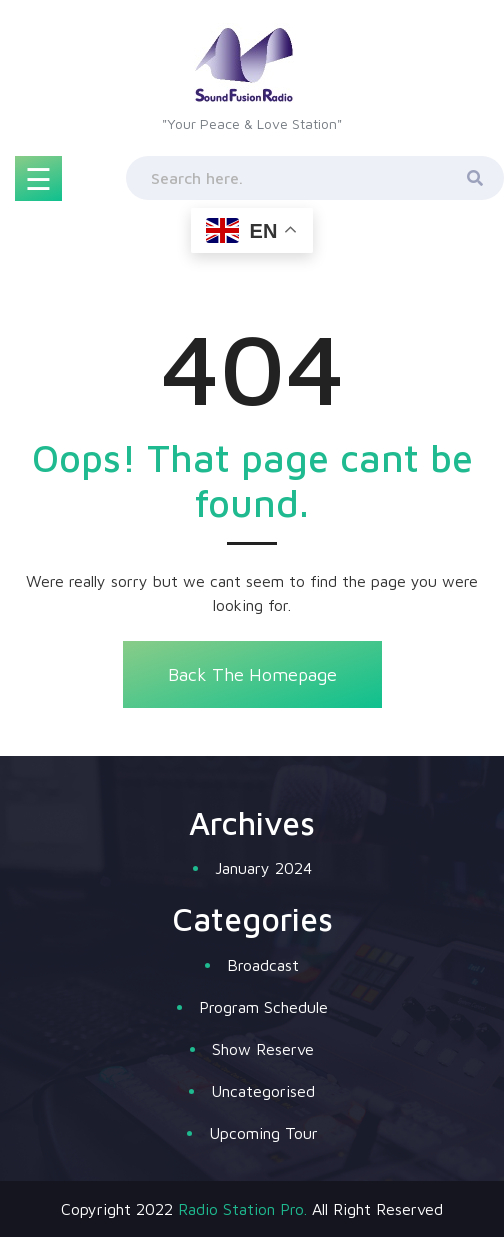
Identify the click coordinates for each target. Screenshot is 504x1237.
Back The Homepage (251, 674)
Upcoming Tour (263, 1133)
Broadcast (263, 965)
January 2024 (263, 868)
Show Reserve (263, 1049)
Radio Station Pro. (242, 1209)
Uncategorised (263, 1091)
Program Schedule (263, 1007)
